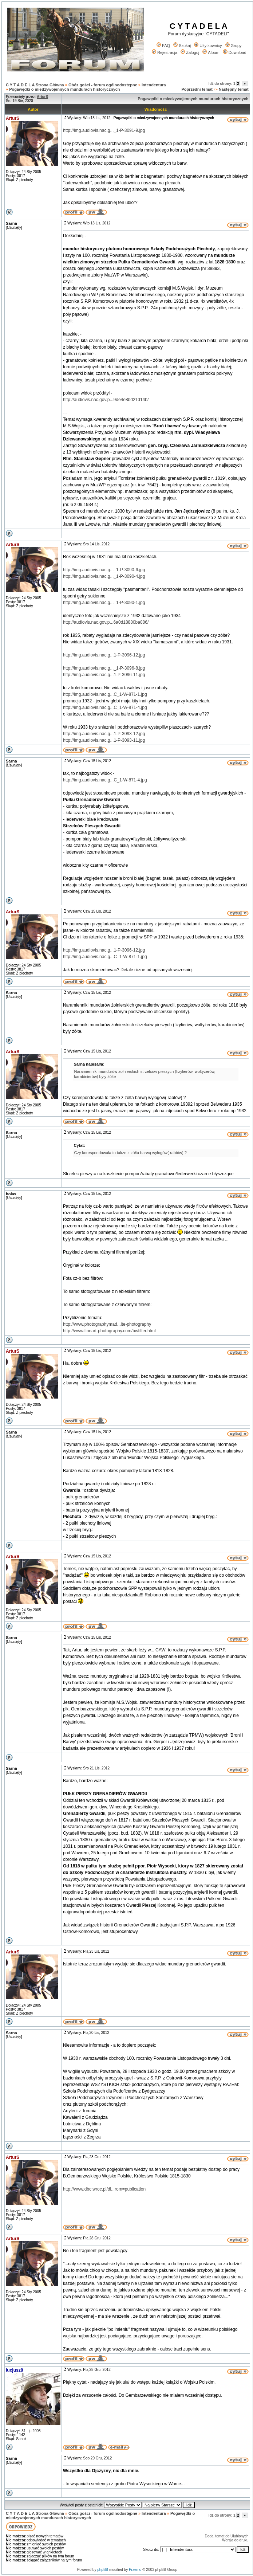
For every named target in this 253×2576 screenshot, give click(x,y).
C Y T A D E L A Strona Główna (35, 85)
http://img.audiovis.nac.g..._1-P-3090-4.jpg (104, 576)
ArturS (12, 118)
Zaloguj (190, 52)
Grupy (233, 45)
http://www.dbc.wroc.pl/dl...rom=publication (104, 2189)
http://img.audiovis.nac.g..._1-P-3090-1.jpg (104, 602)
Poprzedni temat (197, 89)
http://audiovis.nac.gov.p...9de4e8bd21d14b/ (106, 399)
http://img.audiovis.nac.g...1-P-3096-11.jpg (104, 674)
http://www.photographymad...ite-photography (107, 1324)
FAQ (163, 45)
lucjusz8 (14, 2370)
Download (234, 52)
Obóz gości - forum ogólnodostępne (102, 85)
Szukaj (182, 45)
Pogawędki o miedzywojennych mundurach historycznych (64, 89)
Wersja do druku (235, 2540)
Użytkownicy (208, 45)
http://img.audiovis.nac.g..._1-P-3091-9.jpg (104, 130)
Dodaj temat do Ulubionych (227, 2536)
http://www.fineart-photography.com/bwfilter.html (109, 1330)
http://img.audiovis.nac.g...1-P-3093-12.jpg (104, 733)
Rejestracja (164, 52)
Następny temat (234, 89)
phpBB (102, 2570)
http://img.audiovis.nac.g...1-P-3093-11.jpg (104, 740)
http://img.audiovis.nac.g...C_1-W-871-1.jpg (105, 694)
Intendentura (154, 85)
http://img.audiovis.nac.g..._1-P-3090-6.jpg (104, 569)
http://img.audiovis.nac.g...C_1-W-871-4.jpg (105, 707)
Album (210, 52)
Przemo (135, 2570)
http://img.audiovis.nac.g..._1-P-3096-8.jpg (104, 668)
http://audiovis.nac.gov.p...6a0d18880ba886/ (106, 622)
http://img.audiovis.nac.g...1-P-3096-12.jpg (104, 655)
